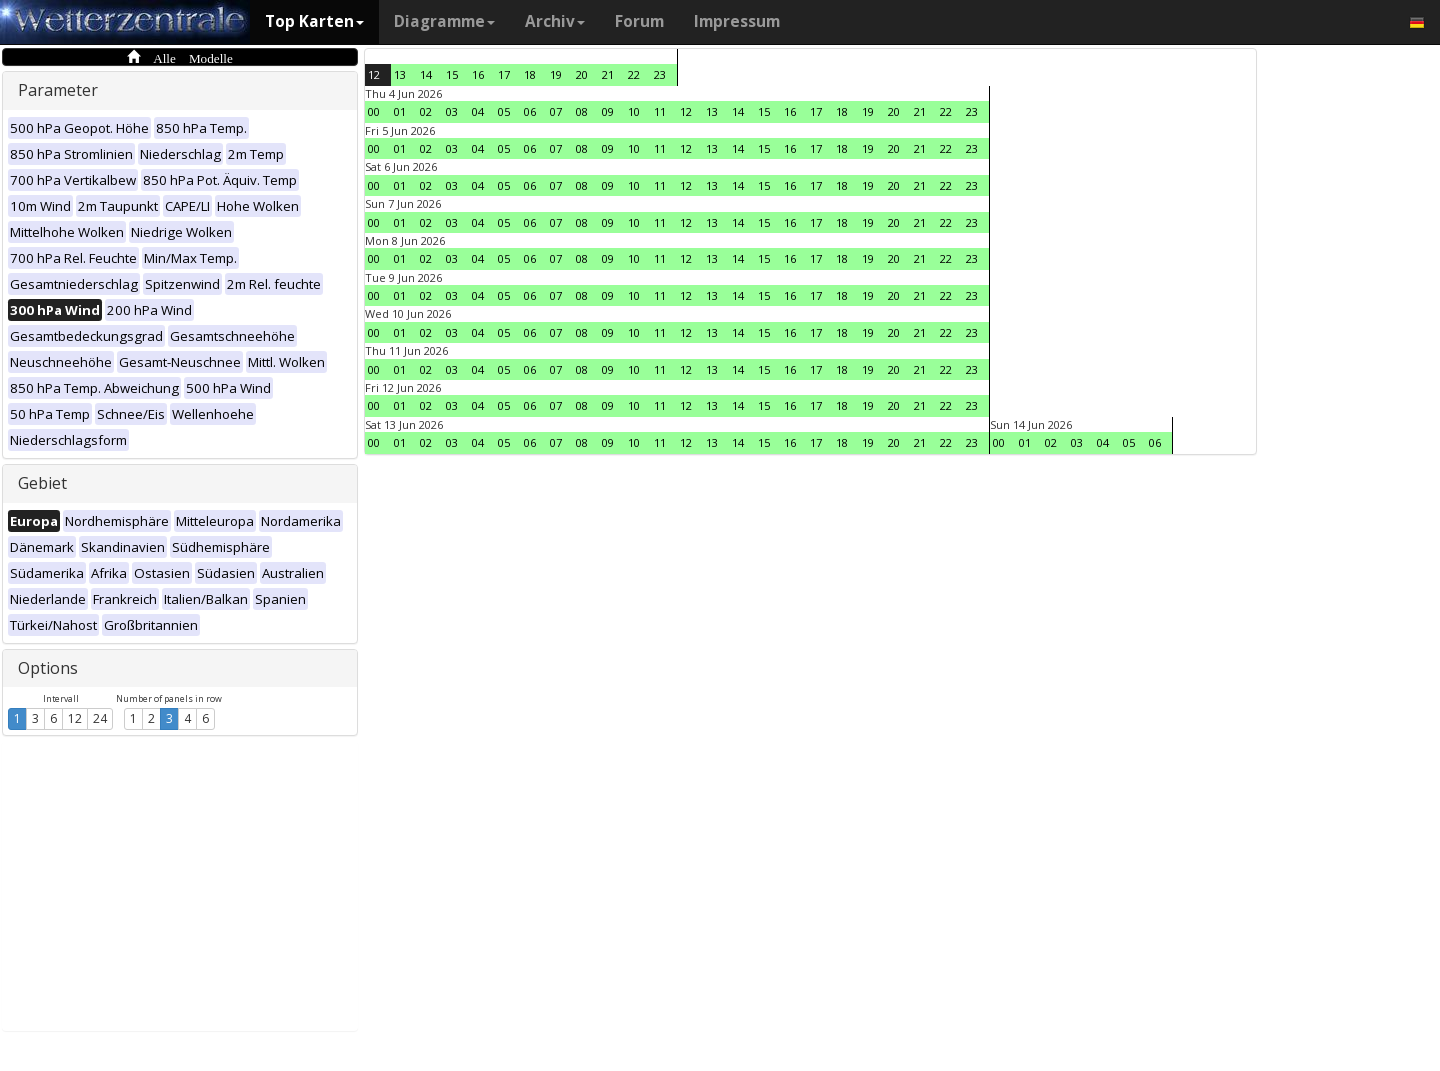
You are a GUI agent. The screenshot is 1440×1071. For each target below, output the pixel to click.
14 (426, 74)
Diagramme (444, 21)
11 (660, 111)
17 (504, 74)
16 (478, 74)
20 (582, 74)
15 (452, 74)
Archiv (555, 21)
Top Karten (314, 21)
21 (608, 74)
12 (75, 718)
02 (426, 111)
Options (48, 668)
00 (374, 111)
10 (634, 111)
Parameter (58, 90)
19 (556, 74)
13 (400, 74)
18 (530, 74)
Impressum (737, 21)
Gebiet (42, 483)
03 (452, 111)
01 (400, 111)
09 (608, 111)
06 (530, 111)
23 (660, 74)
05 (504, 111)
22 (634, 74)
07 (556, 111)
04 (478, 111)
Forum (639, 21)
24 (100, 718)
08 (582, 111)
